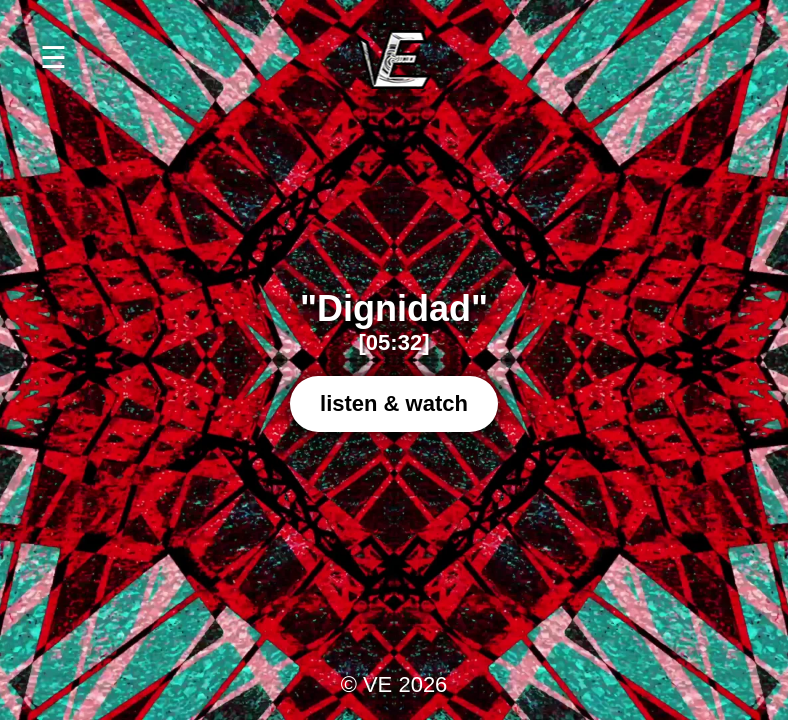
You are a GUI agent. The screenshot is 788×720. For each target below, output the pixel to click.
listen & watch (394, 403)
